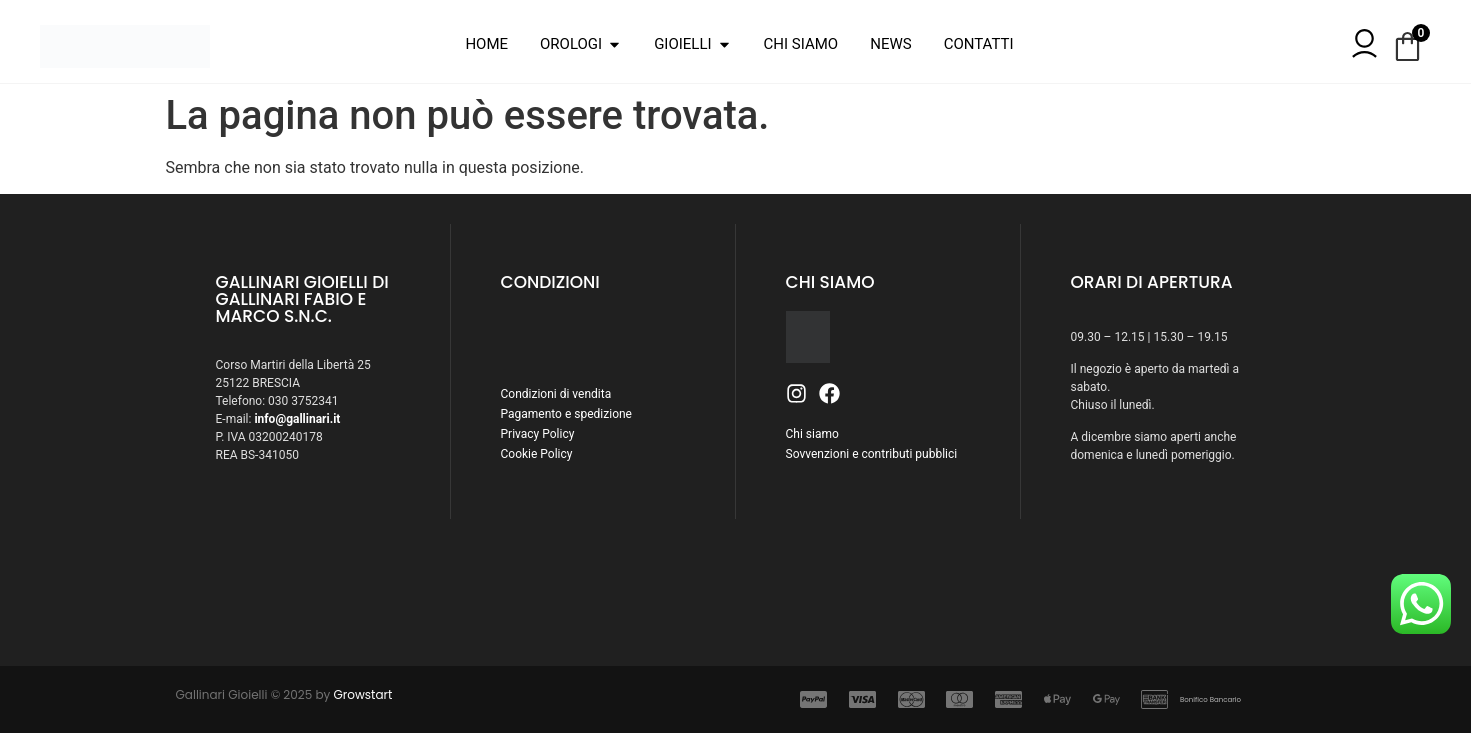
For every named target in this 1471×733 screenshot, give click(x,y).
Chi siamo (812, 434)
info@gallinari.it (297, 419)
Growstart (363, 694)
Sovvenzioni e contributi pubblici (872, 454)
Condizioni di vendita (556, 394)
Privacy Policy (538, 434)
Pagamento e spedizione (566, 414)
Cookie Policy (537, 454)
